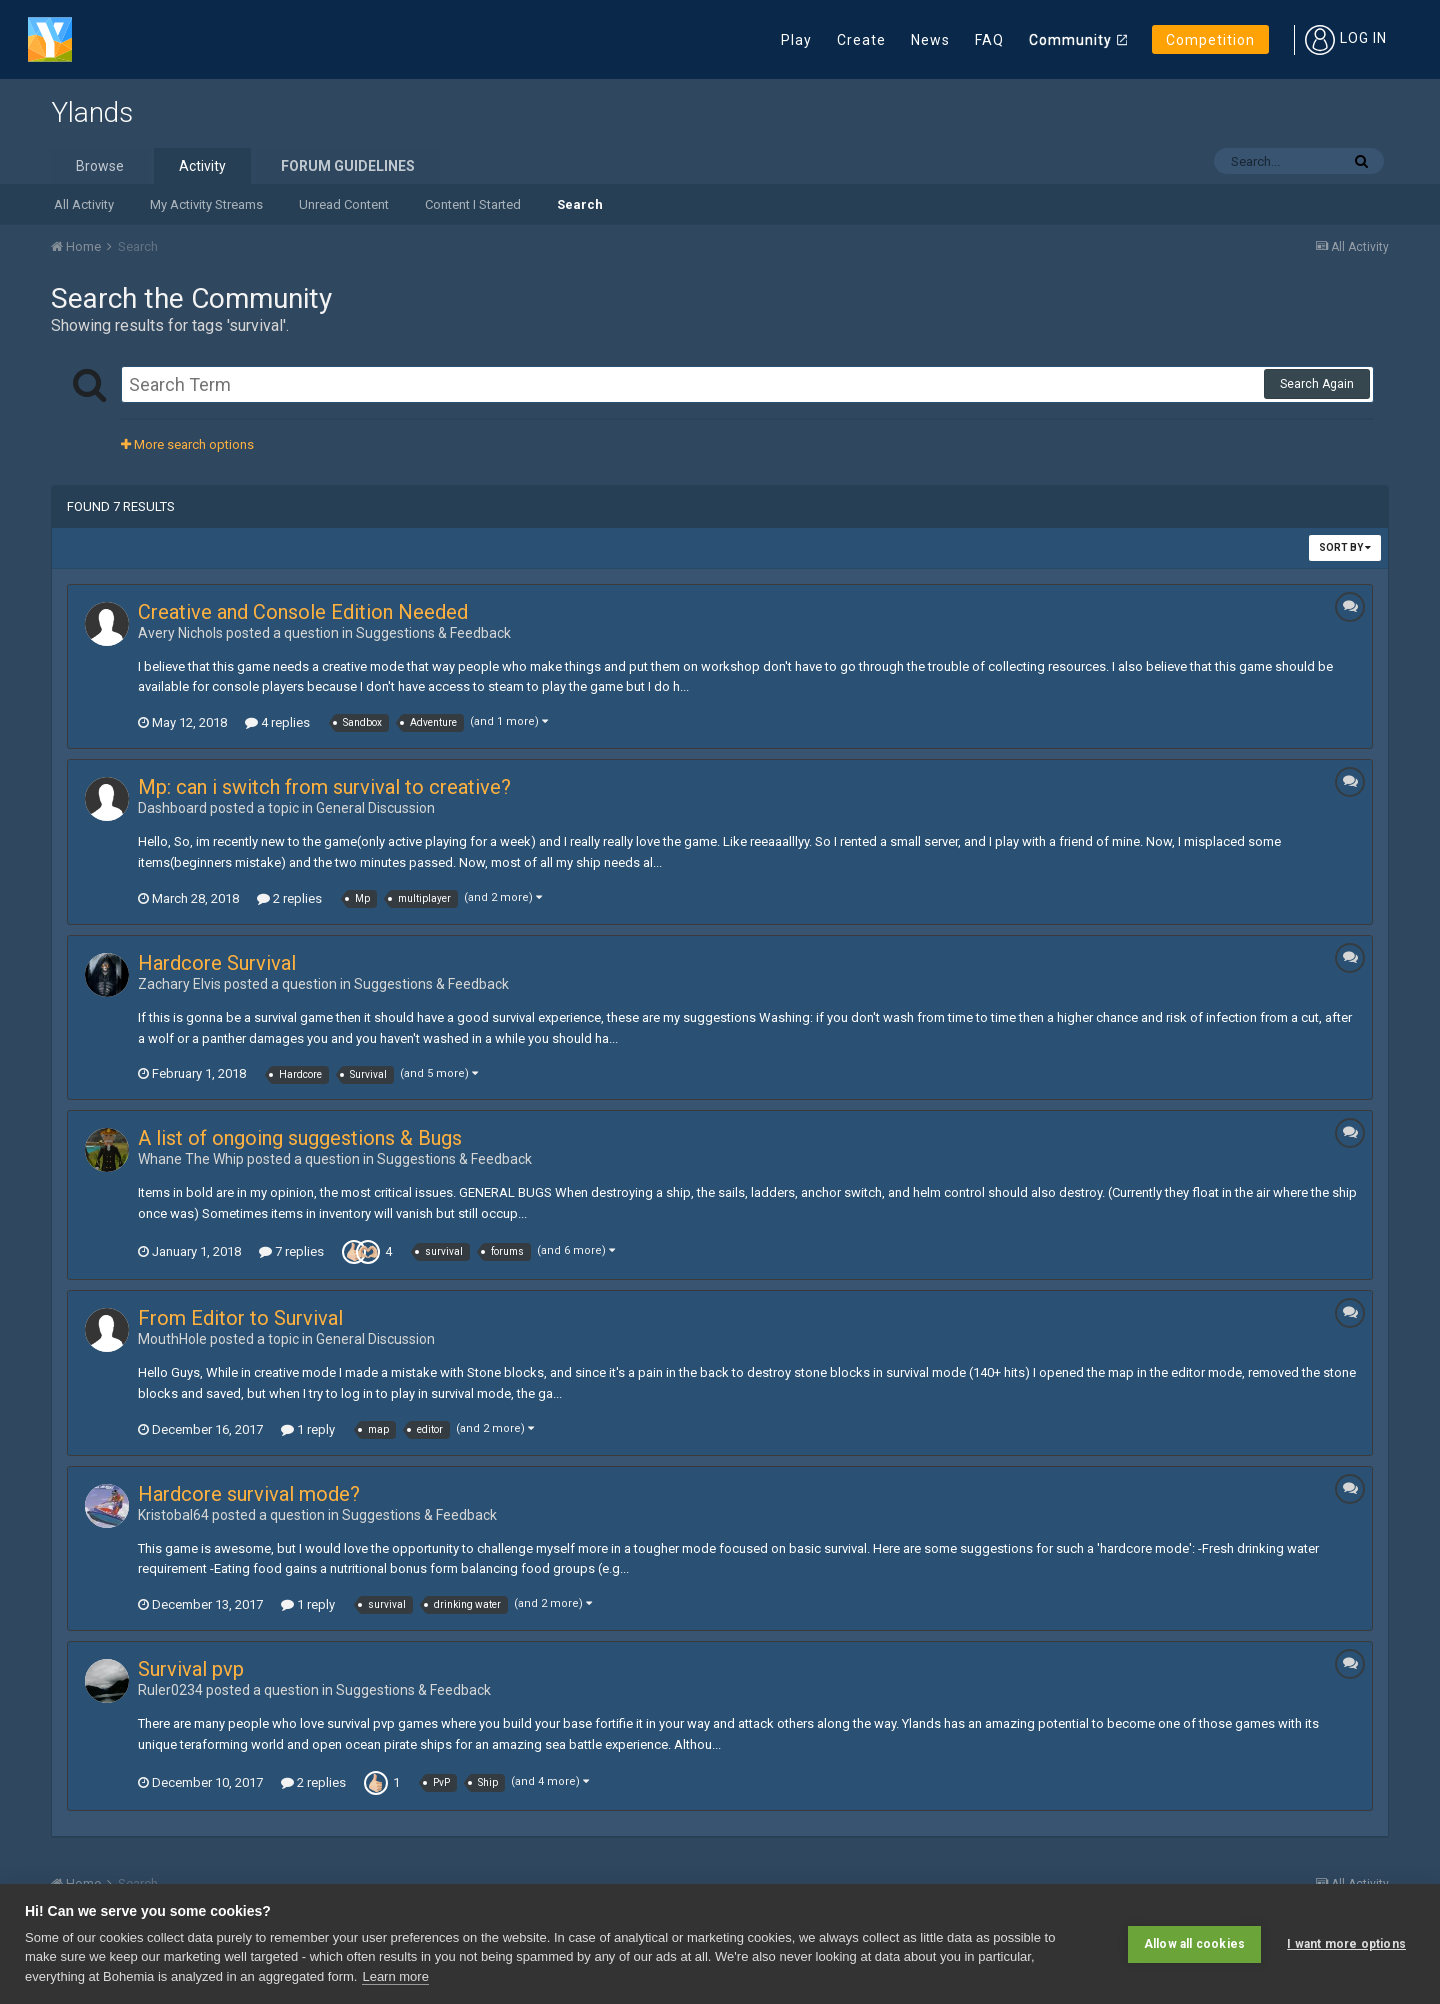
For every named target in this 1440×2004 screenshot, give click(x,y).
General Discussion (375, 808)
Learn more (395, 1976)
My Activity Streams (206, 204)
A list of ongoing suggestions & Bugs (300, 1138)
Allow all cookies (1194, 1944)
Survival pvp (191, 1669)
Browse (100, 166)
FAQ (989, 40)
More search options (187, 444)
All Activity (84, 204)
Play (796, 40)
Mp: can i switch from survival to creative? (324, 787)
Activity (202, 166)
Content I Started (473, 204)
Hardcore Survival (217, 963)
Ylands (92, 112)
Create (861, 40)
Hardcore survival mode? (249, 1494)
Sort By (1345, 547)
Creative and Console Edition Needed (303, 612)
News (930, 40)
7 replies (291, 1251)
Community (1070, 40)
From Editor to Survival (240, 1318)
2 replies (289, 898)
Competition (1210, 40)
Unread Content (344, 204)
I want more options (1346, 1944)
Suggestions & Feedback (433, 633)
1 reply (308, 1429)
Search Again (1317, 384)
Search (580, 204)
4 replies (277, 722)
